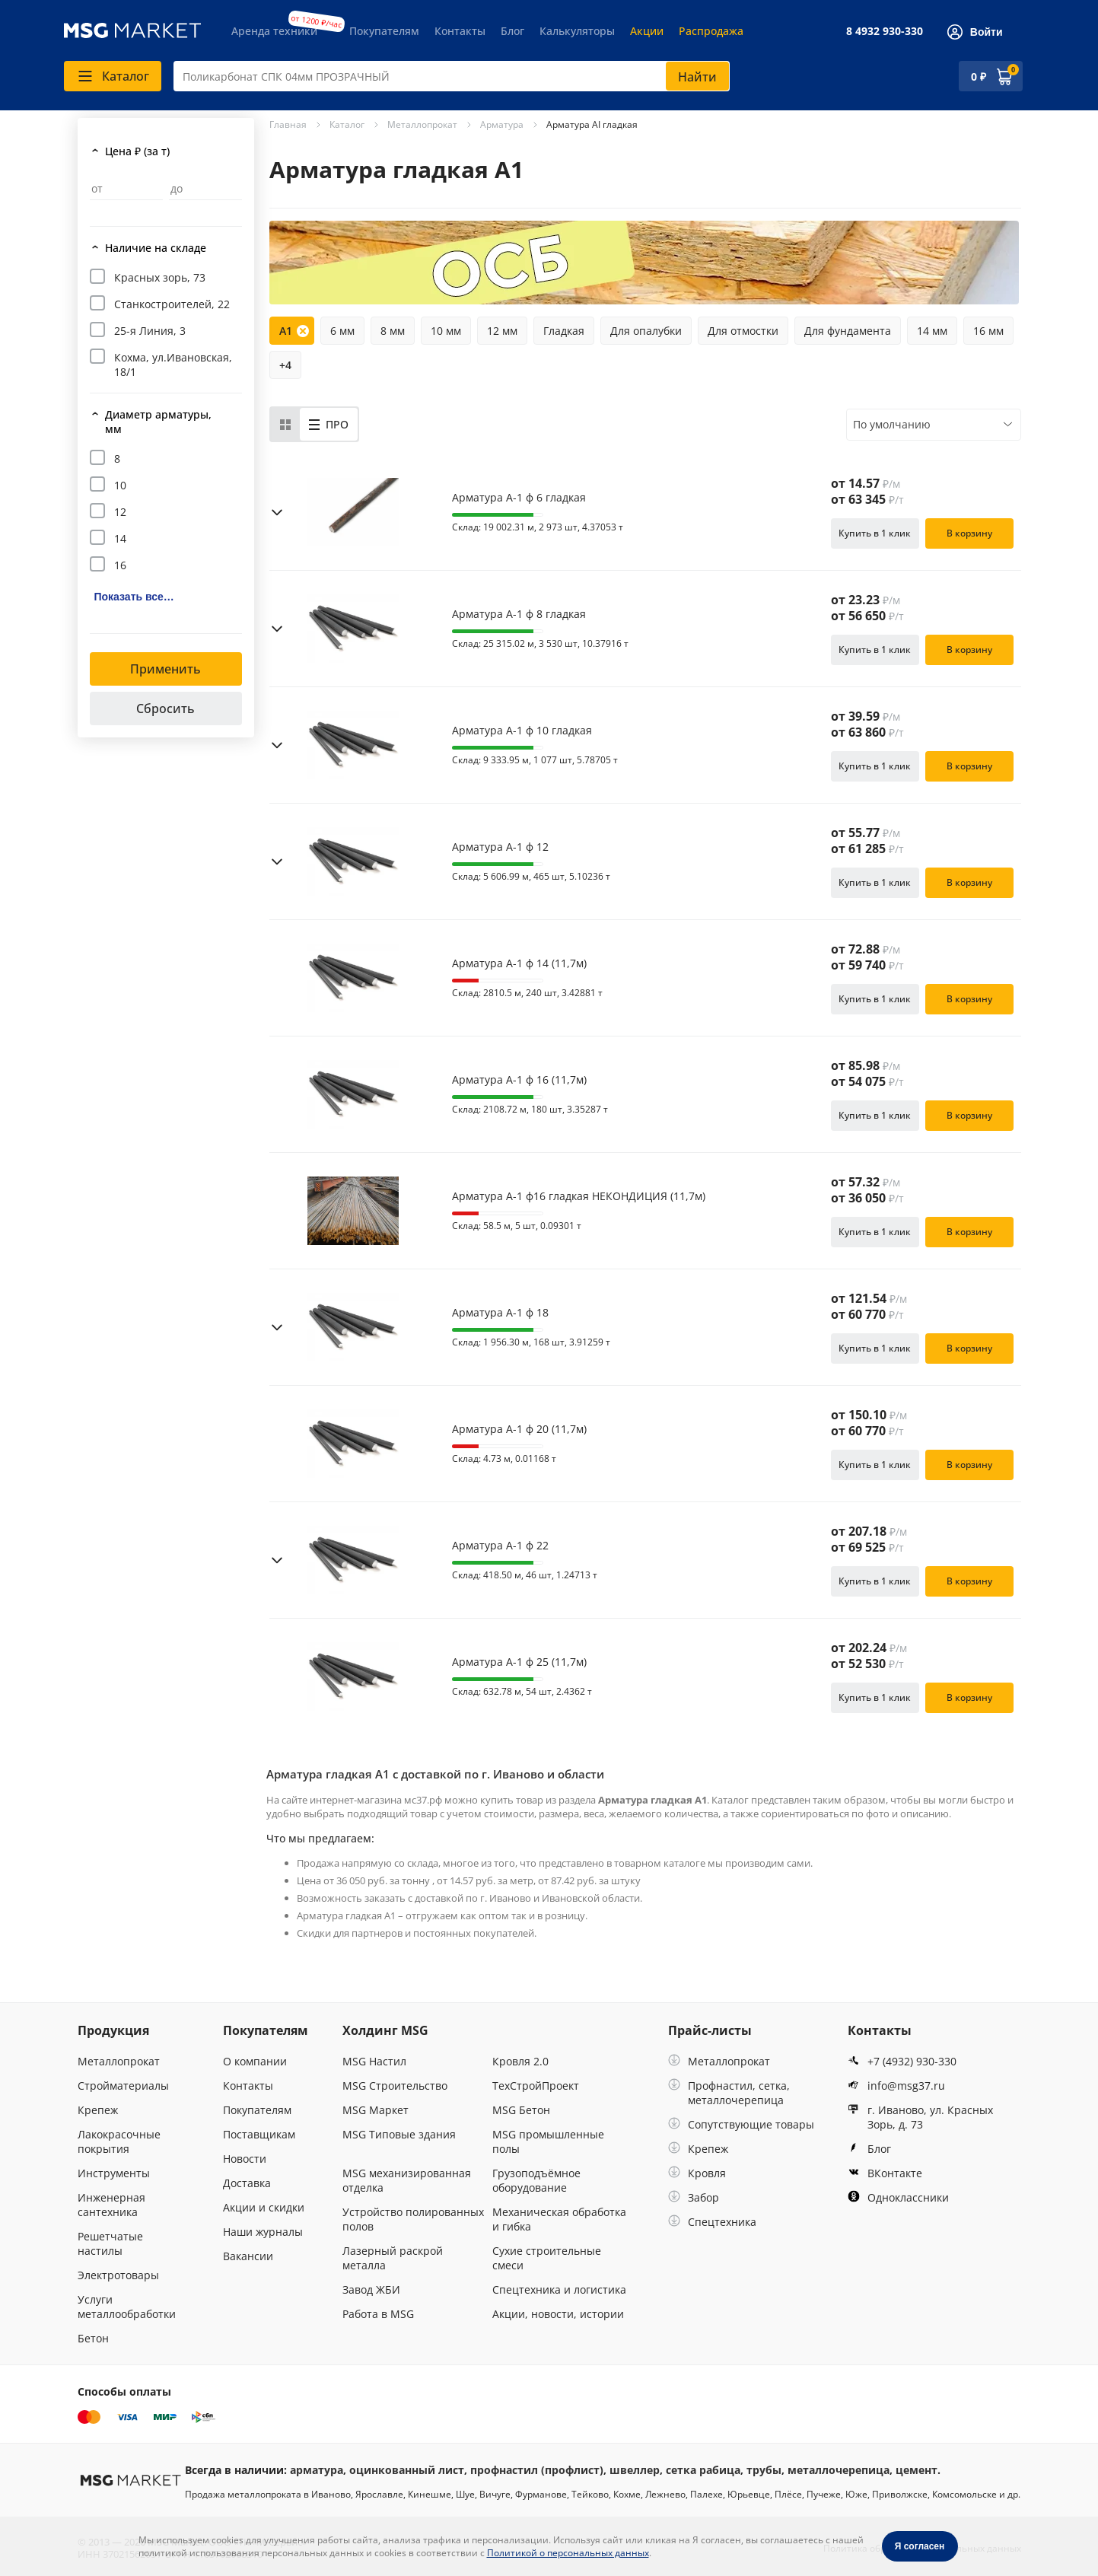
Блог (512, 31)
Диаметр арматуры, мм (158, 421)
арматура (316, 2470)
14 (120, 538)
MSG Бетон (521, 2110)
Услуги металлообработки (127, 2306)
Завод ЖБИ (371, 2289)
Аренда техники (274, 31)
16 (120, 565)
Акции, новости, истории (558, 2314)
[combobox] (451, 76)
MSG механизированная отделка (406, 2180)
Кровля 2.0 (520, 2061)
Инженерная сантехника (111, 2204)
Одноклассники (898, 2197)
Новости (244, 2158)
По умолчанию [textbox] (892, 424)
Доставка (247, 2183)
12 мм (502, 330)
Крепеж (98, 2110)
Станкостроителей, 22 (172, 304)
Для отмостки (743, 330)
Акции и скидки (263, 2207)
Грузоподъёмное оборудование (536, 2180)
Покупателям (384, 31)
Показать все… (134, 597)
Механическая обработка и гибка (559, 2219)
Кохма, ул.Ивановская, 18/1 (173, 364)
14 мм (932, 330)
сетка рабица (703, 2470)
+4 (285, 365)
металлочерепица (839, 2470)
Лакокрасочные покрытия (119, 2141)
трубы (763, 2470)
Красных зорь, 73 (159, 277)
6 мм (342, 330)
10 (120, 485)
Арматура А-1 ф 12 (500, 847)
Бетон (93, 2338)
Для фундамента (847, 330)
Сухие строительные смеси (546, 2257)
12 (120, 512)
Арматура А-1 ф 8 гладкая (519, 614)
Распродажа (711, 31)
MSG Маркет (375, 2110)
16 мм (988, 330)
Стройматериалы (123, 2085)
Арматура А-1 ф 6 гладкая (519, 498)
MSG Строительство (394, 2085)
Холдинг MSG (385, 2030)
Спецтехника (712, 2222)
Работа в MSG (378, 2314)
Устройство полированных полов (413, 2219)
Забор (693, 2197)
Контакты (459, 31)
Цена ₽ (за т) (137, 151)
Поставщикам (259, 2134)
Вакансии (248, 2256)
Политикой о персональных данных (568, 2552)
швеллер (634, 2470)
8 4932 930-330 (884, 31)
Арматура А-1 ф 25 (519, 1662)
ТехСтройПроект (535, 2085)
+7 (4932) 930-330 (902, 2061)
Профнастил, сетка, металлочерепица (729, 2092)
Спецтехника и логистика (559, 2289)
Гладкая (563, 330)
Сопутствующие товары (741, 2124)
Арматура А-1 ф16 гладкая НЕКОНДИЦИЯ (578, 1196)
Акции (647, 31)
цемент (916, 2470)
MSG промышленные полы (548, 2141)
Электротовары (118, 2275)
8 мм (392, 330)
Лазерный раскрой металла (392, 2257)
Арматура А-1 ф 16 (519, 1080)
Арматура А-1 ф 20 (519, 1429)
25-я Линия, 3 (150, 330)
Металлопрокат (119, 2061)
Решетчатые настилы (110, 2243)
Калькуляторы (577, 31)
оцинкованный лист (406, 2470)
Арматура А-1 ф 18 (500, 1313)
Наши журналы (263, 2231)
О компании (255, 2061)
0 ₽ (978, 76)
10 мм (446, 330)
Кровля (697, 2173)
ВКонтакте (885, 2173)
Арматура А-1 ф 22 (500, 1545)
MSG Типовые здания (399, 2134)
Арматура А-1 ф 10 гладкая (522, 730)
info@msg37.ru (896, 2085)
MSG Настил (374, 2061)
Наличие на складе (155, 247)
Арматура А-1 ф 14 (519, 963)
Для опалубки (646, 330)
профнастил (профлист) (536, 2470)
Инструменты (114, 2173)
